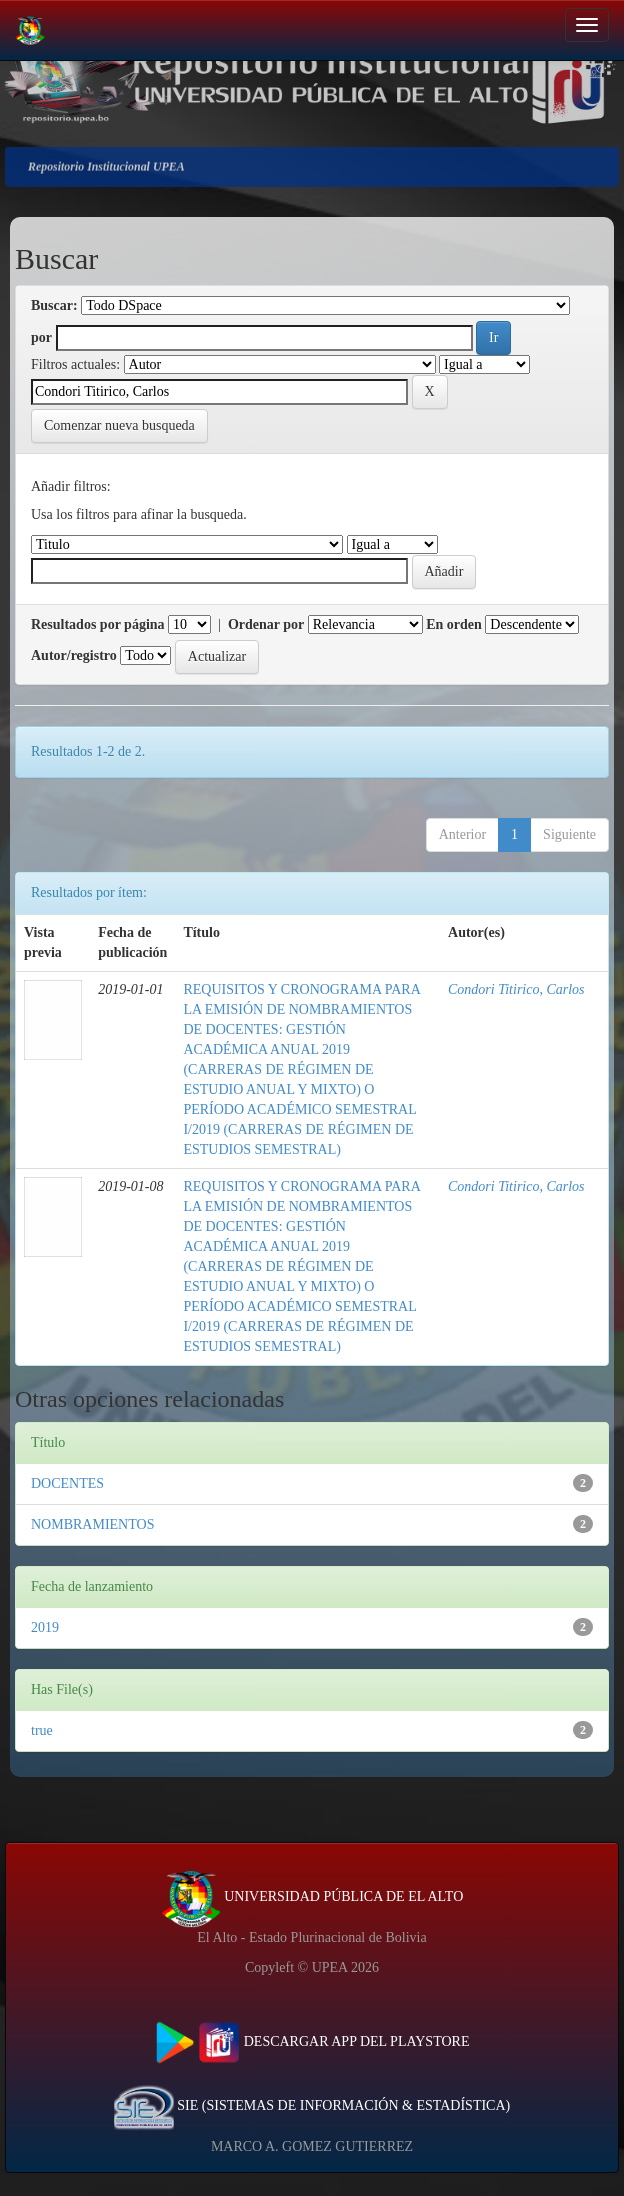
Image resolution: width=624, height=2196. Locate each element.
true (42, 1730)
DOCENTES (67, 1483)
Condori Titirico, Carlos (516, 989)
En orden (454, 624)
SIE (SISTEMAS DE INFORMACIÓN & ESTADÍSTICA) (312, 2105)
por (41, 337)
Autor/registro (74, 655)
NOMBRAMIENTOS (92, 1524)
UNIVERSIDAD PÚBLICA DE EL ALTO (312, 1896)
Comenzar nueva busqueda (119, 425)
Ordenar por (266, 624)
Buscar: (54, 305)
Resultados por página (98, 624)
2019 (45, 1627)
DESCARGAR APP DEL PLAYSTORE (312, 2041)
